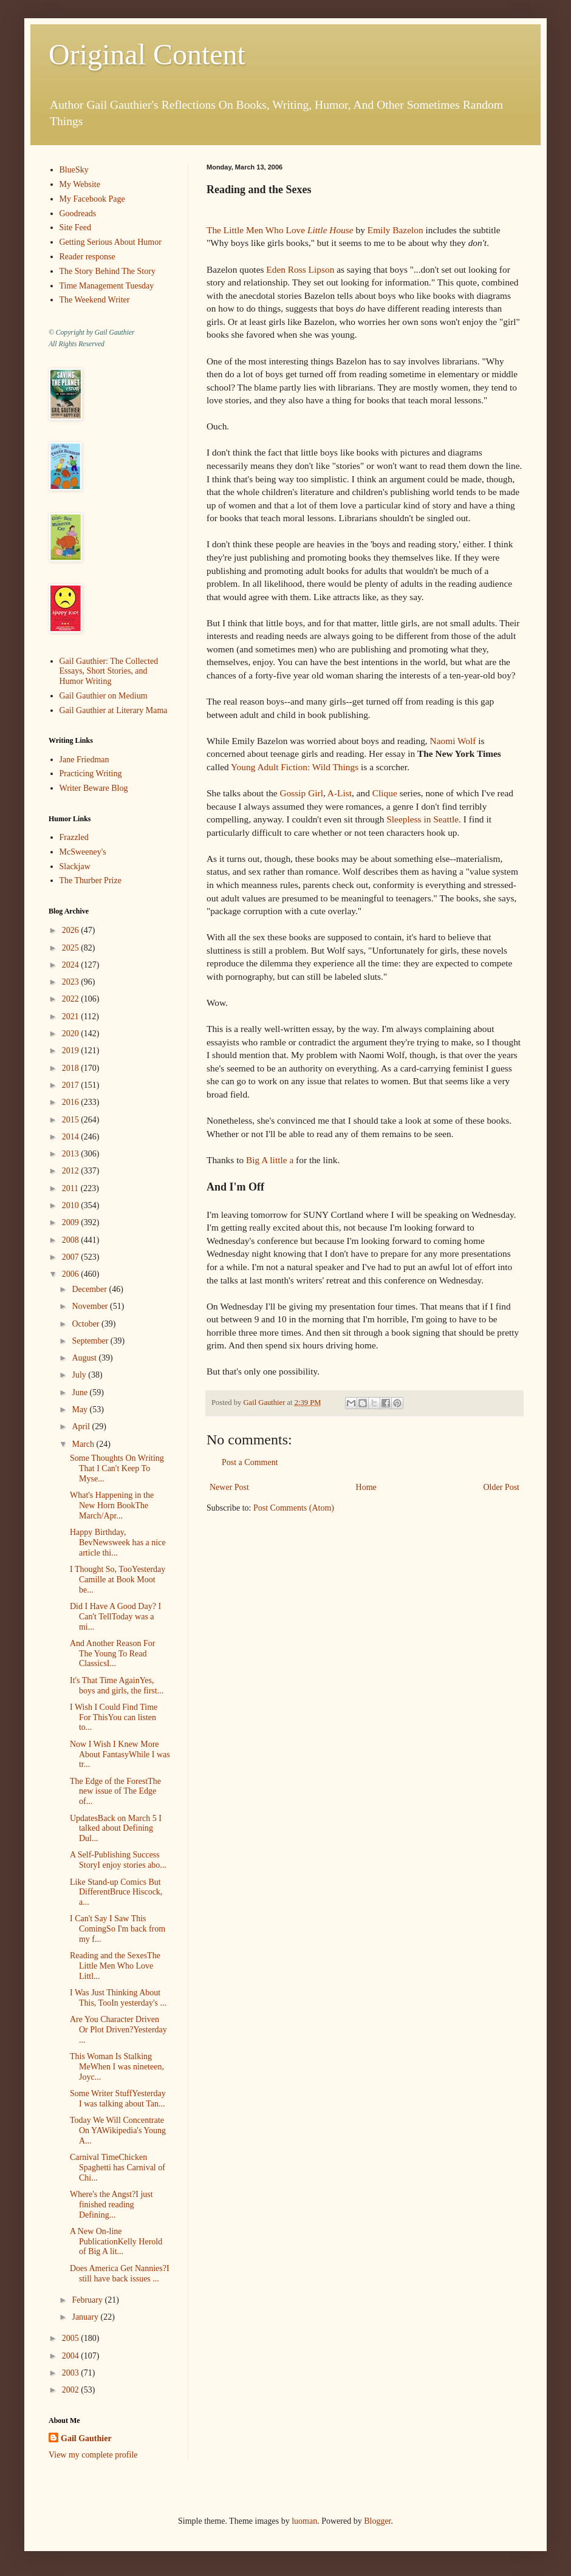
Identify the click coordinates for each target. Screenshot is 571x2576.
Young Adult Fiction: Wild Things (294, 767)
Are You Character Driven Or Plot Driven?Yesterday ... (118, 2030)
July (80, 1374)
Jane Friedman (84, 759)
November (91, 1306)
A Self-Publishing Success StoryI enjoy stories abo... (118, 1860)
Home (366, 1487)
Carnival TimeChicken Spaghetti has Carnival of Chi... (117, 2167)
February (88, 2299)
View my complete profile (93, 2454)
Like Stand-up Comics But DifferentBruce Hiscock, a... (116, 1892)
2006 (71, 1274)
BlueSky (74, 169)
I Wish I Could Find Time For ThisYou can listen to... (113, 1717)
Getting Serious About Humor (111, 242)
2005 (71, 2338)
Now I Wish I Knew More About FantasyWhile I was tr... (120, 1754)
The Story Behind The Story (108, 271)
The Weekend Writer (95, 299)
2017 (71, 1085)
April (82, 1426)
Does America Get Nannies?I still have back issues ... (119, 2273)
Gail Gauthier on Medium (104, 695)
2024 (71, 964)
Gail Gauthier (86, 2438)
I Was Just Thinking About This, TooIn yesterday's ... (118, 1997)
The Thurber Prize (90, 880)
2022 (71, 998)
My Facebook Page (92, 198)
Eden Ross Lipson (300, 269)
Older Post (502, 1487)
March (84, 1444)
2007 (71, 1257)
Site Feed (76, 227)
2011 (71, 1188)
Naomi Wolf (453, 741)
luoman (304, 2521)
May (80, 1409)
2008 (71, 1240)
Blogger (377, 2521)
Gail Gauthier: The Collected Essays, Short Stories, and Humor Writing (109, 671)
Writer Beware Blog (94, 788)
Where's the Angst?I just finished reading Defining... (111, 2204)
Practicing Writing (91, 773)
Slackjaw (75, 866)
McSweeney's (83, 851)
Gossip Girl (301, 793)
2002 (71, 2389)
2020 (71, 1033)
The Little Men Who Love (280, 230)
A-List (339, 793)
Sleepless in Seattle (422, 819)
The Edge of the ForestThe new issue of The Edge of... (115, 1791)
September (91, 1340)
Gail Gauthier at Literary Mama (114, 710)
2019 (71, 1050)
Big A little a (269, 1160)
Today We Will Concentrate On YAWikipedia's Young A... (118, 2130)
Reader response (87, 256)
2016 (71, 1102)
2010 (71, 1205)
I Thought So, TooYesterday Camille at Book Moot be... (117, 1579)
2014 (71, 1136)
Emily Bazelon (395, 230)
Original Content (147, 54)
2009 (71, 1222)
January (86, 2316)
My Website (80, 184)
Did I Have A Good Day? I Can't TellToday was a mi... (115, 1616)
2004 (71, 2355)
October (86, 1323)
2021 (71, 1016)
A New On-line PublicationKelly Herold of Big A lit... (116, 2242)
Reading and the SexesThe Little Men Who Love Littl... (115, 1966)
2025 (71, 947)
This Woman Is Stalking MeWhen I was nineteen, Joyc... (117, 2067)
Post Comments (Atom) (293, 1507)
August (85, 1357)
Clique (384, 793)
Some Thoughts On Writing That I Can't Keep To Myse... (117, 1468)
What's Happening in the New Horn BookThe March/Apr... (112, 1505)
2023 (71, 981)
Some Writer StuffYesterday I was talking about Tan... (118, 2098)
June (80, 1392)
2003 (71, 2372)
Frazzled (74, 837)
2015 (71, 1119)
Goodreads (78, 213)
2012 (71, 1170)
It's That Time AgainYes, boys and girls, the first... (116, 1685)
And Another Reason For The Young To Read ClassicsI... (112, 1654)
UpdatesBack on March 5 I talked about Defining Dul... (116, 1828)
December (90, 1289)
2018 (71, 1068)
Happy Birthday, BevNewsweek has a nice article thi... (118, 1542)
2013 (71, 1153)
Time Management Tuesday (107, 285)
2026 (71, 930)
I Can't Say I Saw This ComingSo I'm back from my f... (117, 1929)
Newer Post (229, 1487)
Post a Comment (250, 1462)
